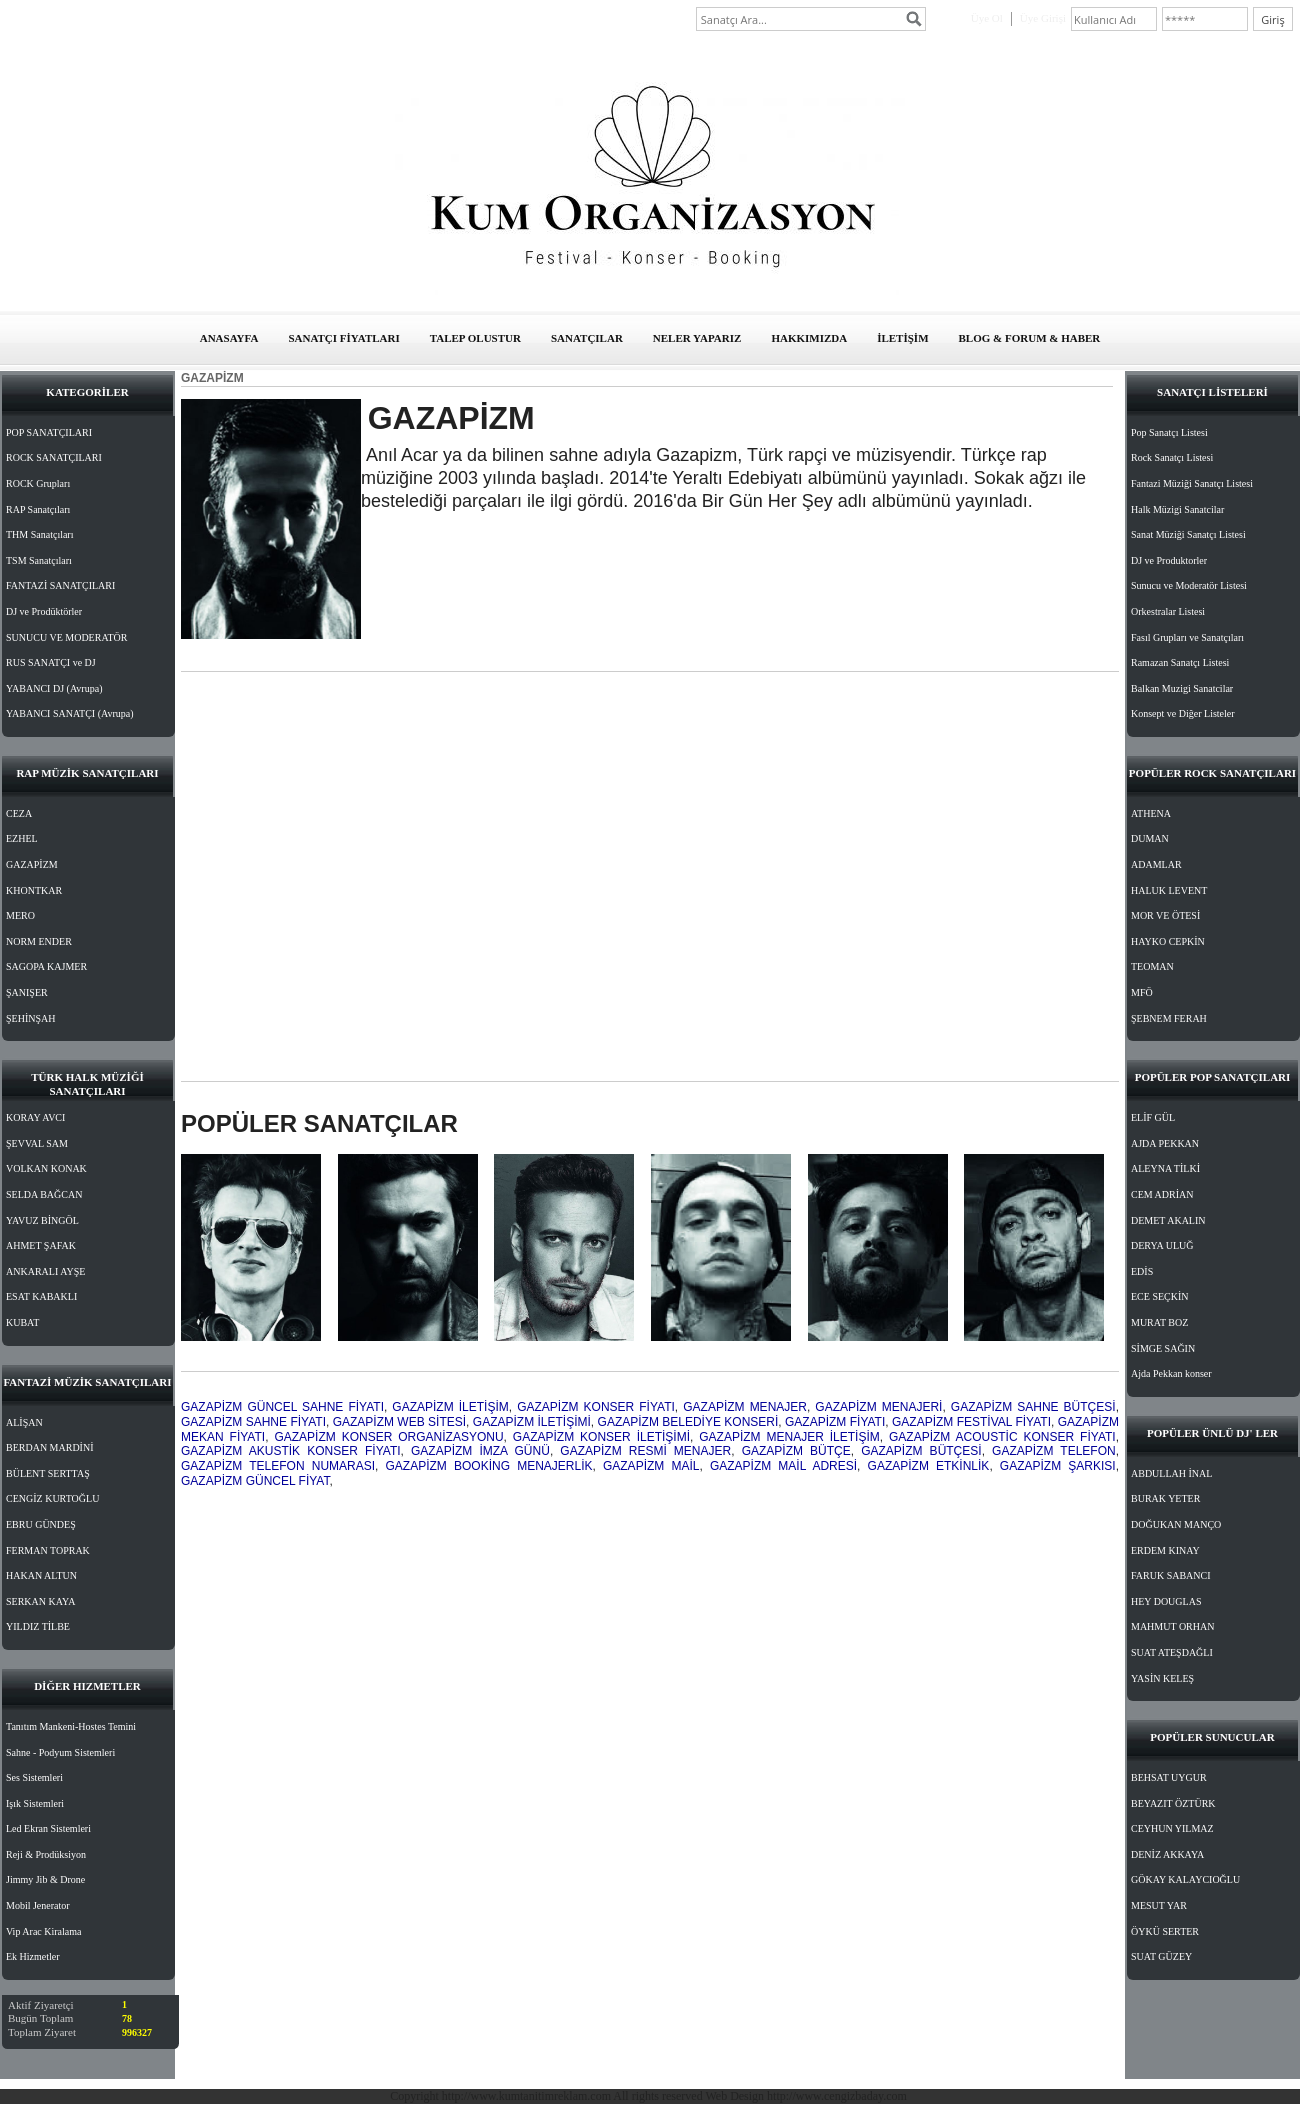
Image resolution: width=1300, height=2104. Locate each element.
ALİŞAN (24, 1422)
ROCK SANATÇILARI (54, 457)
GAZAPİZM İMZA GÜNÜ (480, 1451)
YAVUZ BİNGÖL (42, 1220)
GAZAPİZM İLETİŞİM (450, 1407)
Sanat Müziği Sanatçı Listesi (1188, 534)
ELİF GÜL (1153, 1117)
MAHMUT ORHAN (1172, 1626)
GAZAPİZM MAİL (651, 1466)
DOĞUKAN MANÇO (1176, 1524)
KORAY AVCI (35, 1117)
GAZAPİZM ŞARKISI (1058, 1466)
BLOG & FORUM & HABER (1030, 338)
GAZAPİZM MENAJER (745, 1407)
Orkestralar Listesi (1168, 611)
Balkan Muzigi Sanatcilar (1182, 688)
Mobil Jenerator (38, 1905)
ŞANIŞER (27, 992)
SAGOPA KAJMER (46, 966)
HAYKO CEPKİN (1168, 941)
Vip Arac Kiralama (43, 1931)
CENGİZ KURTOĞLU (52, 1498)
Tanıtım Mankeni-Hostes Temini (71, 1726)
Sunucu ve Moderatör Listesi (1189, 585)
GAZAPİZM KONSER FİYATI (596, 1407)
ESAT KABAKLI (41, 1296)
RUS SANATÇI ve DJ (51, 662)
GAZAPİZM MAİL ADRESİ (783, 1466)
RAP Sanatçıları (38, 509)
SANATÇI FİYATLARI (343, 338)
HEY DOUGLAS (1166, 1601)
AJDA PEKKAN (1165, 1143)
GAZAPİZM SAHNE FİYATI (253, 1422)
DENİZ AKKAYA (1167, 1854)
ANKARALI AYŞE (45, 1271)
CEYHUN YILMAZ (1172, 1828)
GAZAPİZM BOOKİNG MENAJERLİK (489, 1466)
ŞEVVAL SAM (37, 1143)
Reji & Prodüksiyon (46, 1854)
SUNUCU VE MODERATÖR (67, 637)
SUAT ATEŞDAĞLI (1172, 1652)
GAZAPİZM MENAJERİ (878, 1407)
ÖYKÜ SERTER (1165, 1931)
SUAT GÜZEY (1161, 1956)
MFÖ (1142, 992)
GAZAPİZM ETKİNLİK (929, 1466)
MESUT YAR (1159, 1905)
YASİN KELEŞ (1162, 1678)
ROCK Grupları (38, 483)
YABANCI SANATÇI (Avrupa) (70, 713)
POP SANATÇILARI (49, 432)
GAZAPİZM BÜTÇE (796, 1451)
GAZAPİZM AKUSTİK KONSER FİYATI (291, 1451)
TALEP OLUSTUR (475, 338)
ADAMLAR (1156, 864)
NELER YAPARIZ (697, 338)
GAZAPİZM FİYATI (835, 1422)
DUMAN (1150, 838)
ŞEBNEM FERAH (1169, 1018)
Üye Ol (987, 18)
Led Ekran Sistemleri (48, 1828)
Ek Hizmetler (33, 1956)
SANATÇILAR (587, 338)
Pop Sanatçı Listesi (1169, 432)
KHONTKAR (34, 890)
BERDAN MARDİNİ (50, 1447)
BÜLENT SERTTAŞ (48, 1473)
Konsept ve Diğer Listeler (1183, 713)
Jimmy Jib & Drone (45, 1879)
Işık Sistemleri (35, 1803)
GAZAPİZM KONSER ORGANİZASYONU (388, 1437)
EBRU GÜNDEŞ (41, 1524)
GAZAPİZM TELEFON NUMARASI (278, 1466)
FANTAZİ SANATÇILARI (60, 585)
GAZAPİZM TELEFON (1054, 1451)
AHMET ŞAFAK (41, 1245)
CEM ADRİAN (1162, 1194)
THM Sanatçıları (39, 534)
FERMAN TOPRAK (48, 1550)
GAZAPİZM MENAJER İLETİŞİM (789, 1437)
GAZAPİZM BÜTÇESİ (921, 1451)
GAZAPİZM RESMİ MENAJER (645, 1451)
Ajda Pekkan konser (1171, 1373)
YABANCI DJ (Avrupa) (54, 688)
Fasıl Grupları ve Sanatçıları (1187, 637)
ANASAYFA (229, 338)
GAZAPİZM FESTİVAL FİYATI (971, 1422)
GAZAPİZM (32, 864)
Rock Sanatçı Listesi (1172, 457)
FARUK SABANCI (1171, 1575)
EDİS (1142, 1271)
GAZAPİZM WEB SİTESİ (399, 1422)
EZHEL (22, 838)
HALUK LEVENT (1169, 890)
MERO (20, 915)
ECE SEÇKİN (1160, 1296)
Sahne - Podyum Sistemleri (60, 1752)
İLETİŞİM (902, 338)
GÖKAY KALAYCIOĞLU (1185, 1879)
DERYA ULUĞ (1162, 1245)
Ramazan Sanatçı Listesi (1180, 662)
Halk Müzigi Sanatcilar (1177, 509)
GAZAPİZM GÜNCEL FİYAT (255, 1481)
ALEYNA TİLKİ (1165, 1168)
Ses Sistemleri (34, 1777)
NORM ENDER (39, 941)
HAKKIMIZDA (809, 338)
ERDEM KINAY (1165, 1550)
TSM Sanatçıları (39, 560)
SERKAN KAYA (40, 1601)
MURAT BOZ (1159, 1322)
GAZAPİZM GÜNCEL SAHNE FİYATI (282, 1407)
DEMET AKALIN (1168, 1220)
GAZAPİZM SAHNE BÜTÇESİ (1033, 1407)
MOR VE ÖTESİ (1165, 915)
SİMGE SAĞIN (1163, 1348)
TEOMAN (1152, 966)
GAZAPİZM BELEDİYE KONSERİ (688, 1422)
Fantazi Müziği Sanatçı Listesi (1192, 483)
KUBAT (22, 1322)
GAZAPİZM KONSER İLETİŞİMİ (601, 1437)
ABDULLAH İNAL (1171, 1473)
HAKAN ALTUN (41, 1575)
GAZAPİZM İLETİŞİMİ (532, 1422)
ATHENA (1151, 813)
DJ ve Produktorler (1169, 560)
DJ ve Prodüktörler (44, 611)
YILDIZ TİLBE (38, 1626)
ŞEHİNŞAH (30, 1018)
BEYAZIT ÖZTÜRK (1173, 1803)
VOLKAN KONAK (46, 1168)
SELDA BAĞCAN (44, 1194)
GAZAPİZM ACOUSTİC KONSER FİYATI (1002, 1437)
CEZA (19, 813)
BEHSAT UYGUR (1169, 1777)
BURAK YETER (1165, 1498)
